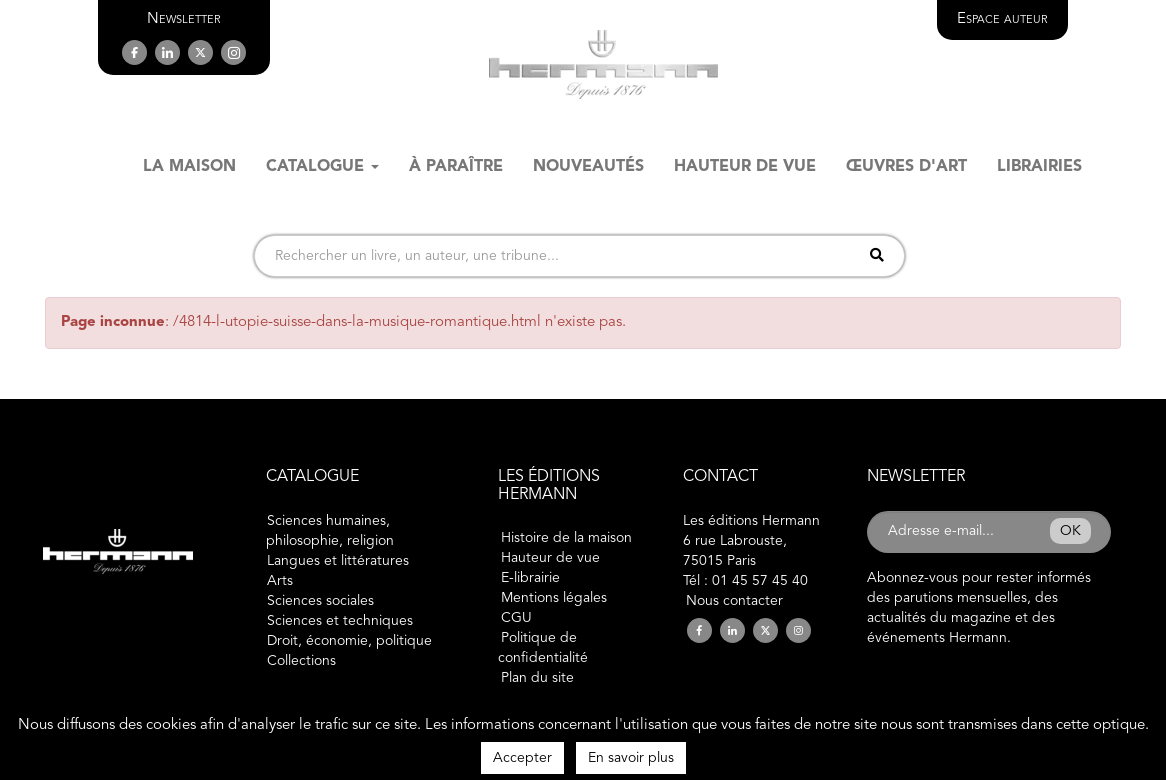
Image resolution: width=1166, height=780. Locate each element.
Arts (280, 581)
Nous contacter (734, 601)
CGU (516, 618)
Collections (301, 661)
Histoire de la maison (566, 538)
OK (1070, 531)
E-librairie (530, 578)
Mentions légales (554, 598)
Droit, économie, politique (349, 641)
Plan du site (537, 678)
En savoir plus (631, 758)
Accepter (522, 758)
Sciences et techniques (340, 621)
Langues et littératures (338, 561)
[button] (184, 19)
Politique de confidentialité (543, 648)
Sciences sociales (320, 601)
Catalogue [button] (322, 167)
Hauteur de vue (550, 558)
